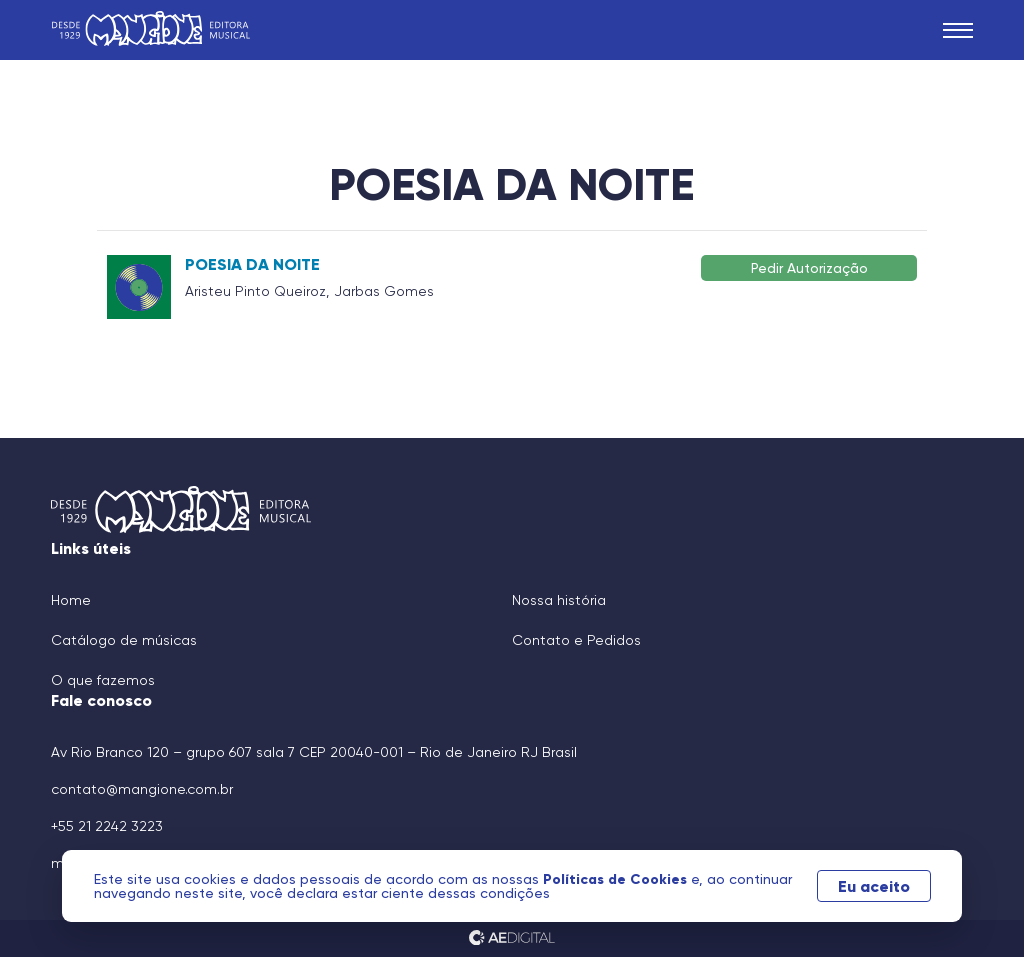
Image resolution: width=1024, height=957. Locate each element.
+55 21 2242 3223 (107, 826)
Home (71, 600)
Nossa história (559, 600)
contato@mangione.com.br (142, 789)
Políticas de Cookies (617, 879)
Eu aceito (874, 886)
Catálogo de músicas (124, 640)
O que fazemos (103, 680)
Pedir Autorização (809, 267)
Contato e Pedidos (576, 640)
